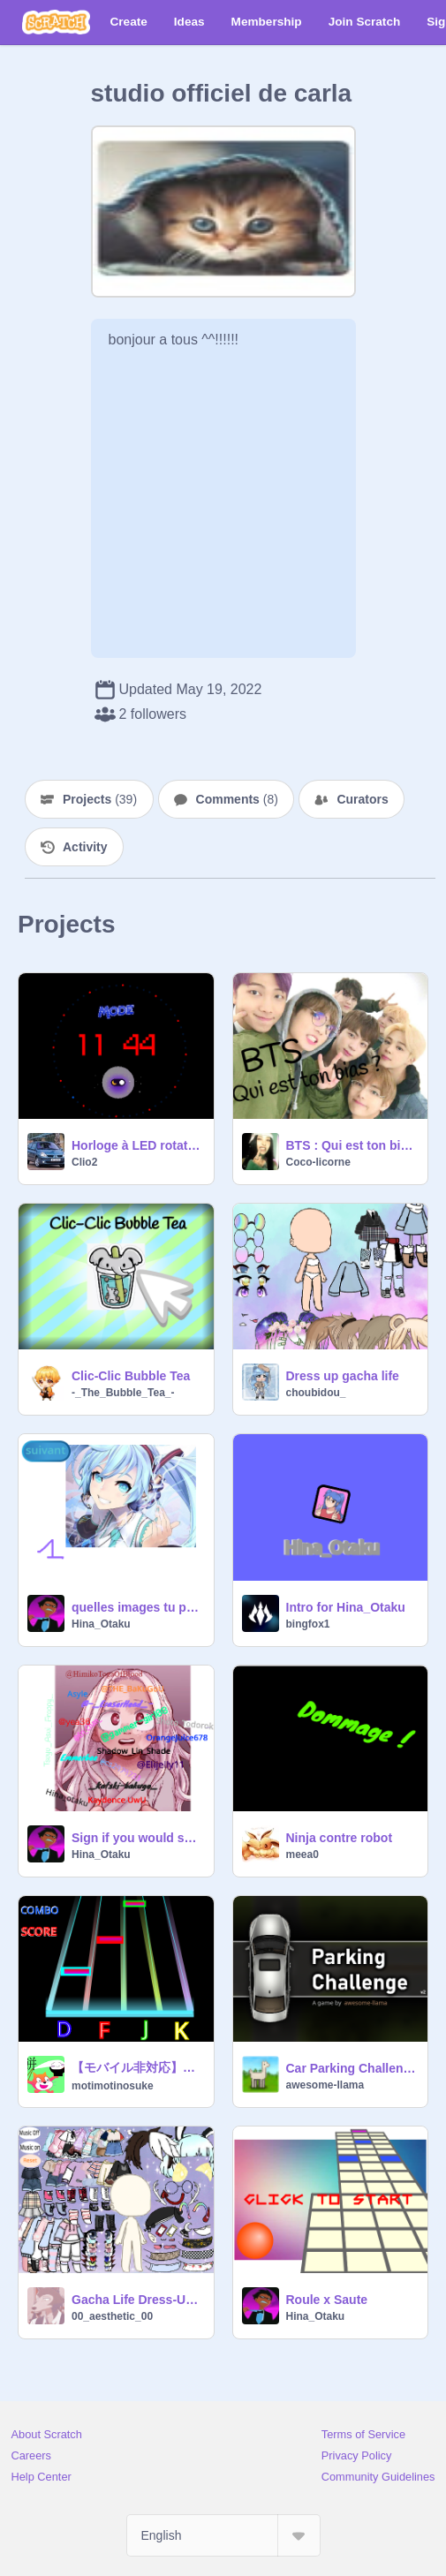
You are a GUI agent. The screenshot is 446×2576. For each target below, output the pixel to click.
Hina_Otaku (101, 1624)
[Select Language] (223, 2535)
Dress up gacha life (342, 1376)
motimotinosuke (113, 2086)
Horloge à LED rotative (137, 1145)
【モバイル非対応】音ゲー (137, 2067)
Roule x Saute (327, 2300)
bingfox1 (308, 1624)
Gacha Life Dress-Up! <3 (137, 2300)
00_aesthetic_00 (112, 2316)
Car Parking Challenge (352, 2068)
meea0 (302, 1854)
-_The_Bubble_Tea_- (123, 1392)
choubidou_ (316, 1392)
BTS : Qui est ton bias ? (352, 1145)
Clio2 (84, 1162)
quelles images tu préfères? (137, 1607)
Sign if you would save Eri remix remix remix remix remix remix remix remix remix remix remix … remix (137, 1838)
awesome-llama (325, 2085)
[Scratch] (56, 22)
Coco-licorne (318, 1162)
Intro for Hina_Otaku (345, 1607)
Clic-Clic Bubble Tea (131, 1376)
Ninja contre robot (339, 1838)
